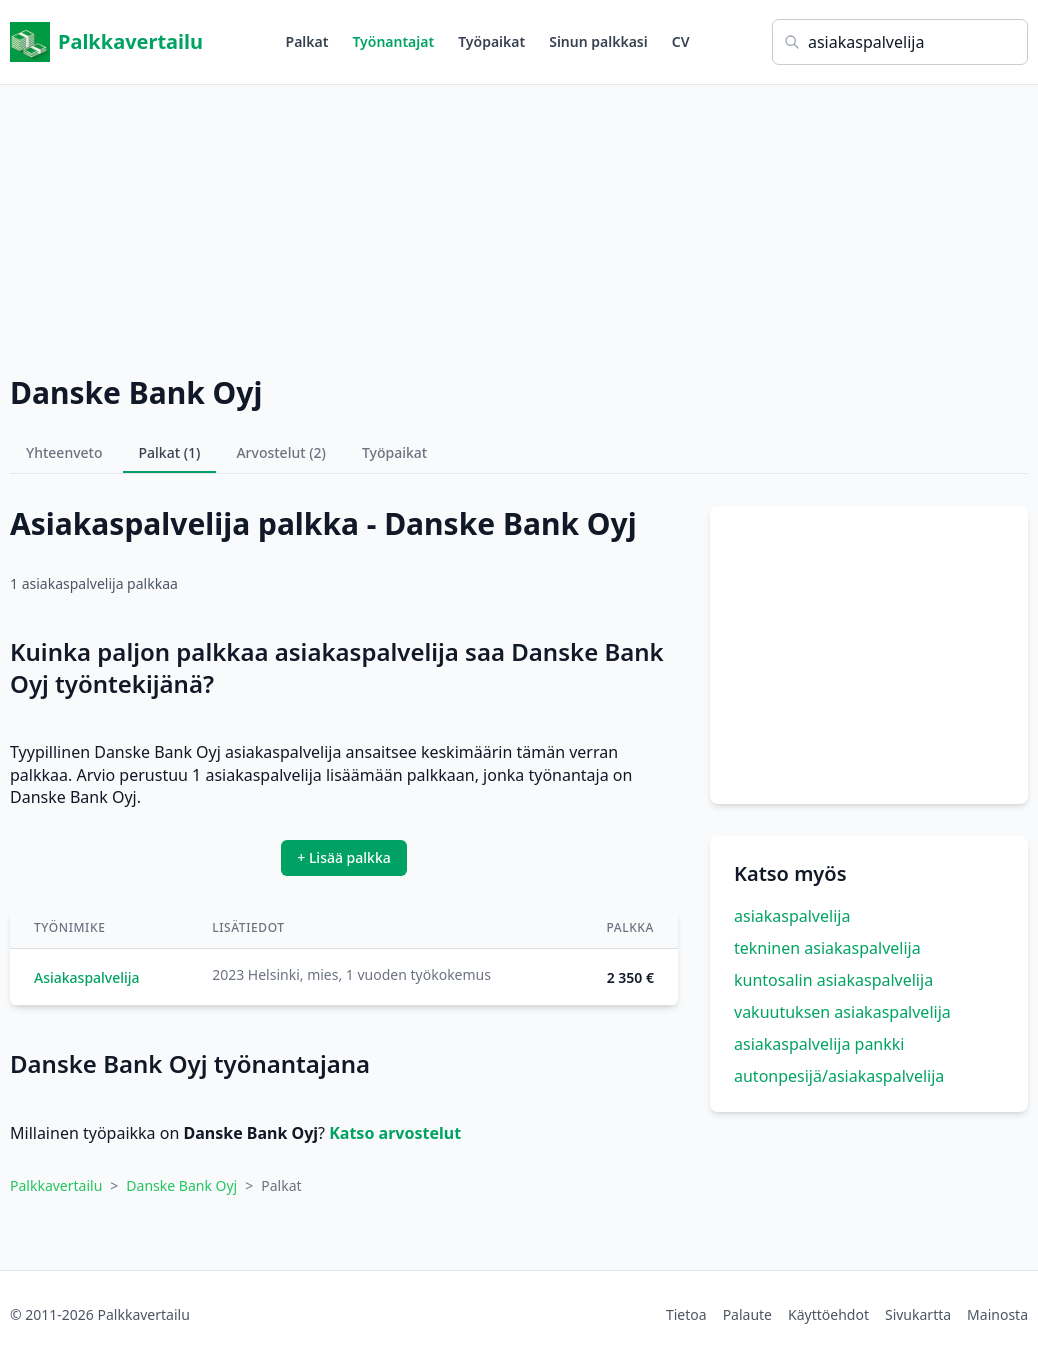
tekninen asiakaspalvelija (827, 948)
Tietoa (686, 1314)
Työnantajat (393, 41)
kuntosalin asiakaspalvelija (833, 980)
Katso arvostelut (395, 1133)
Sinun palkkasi (598, 41)
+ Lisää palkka (344, 857)
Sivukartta (918, 1314)
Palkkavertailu (106, 42)
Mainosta (997, 1314)
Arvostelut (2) (281, 452)
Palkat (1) (170, 452)
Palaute (747, 1314)
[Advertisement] (519, 225)
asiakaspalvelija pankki (819, 1044)
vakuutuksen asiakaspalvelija (842, 1012)
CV (681, 41)
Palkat (307, 41)
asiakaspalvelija (792, 916)
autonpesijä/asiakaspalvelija (839, 1076)
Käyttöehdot (828, 1314)
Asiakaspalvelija (87, 977)
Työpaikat (491, 41)
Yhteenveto (64, 452)
